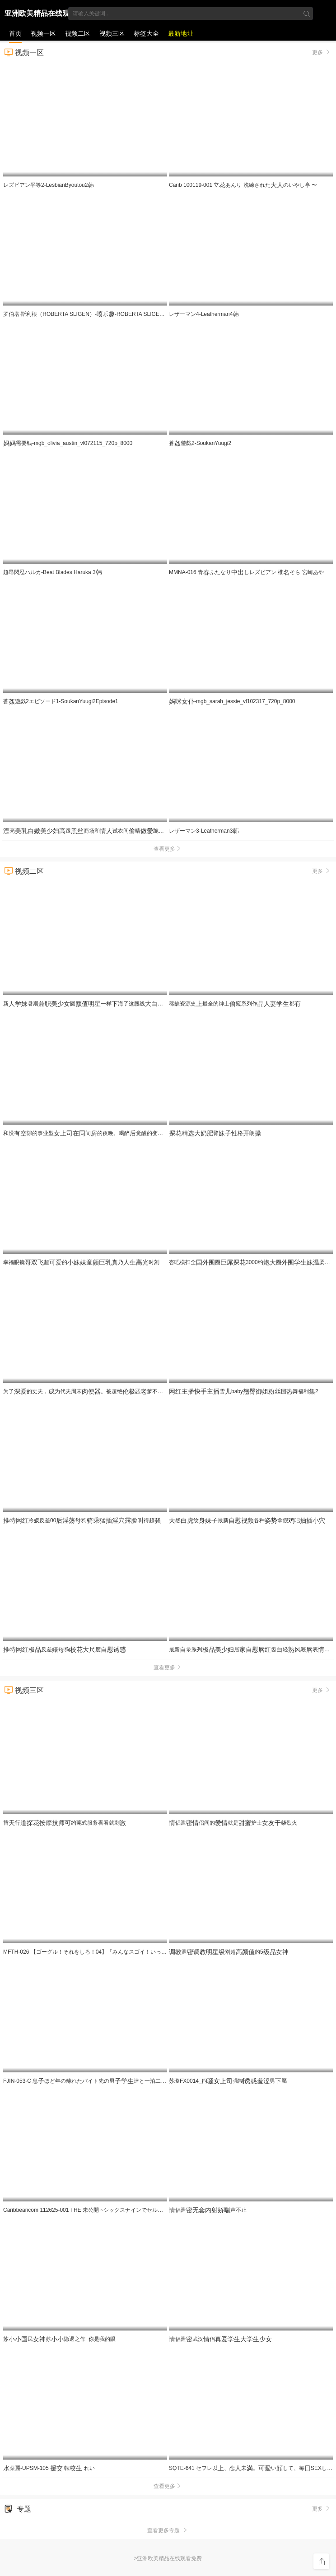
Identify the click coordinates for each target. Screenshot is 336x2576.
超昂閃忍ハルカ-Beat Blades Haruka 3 (52, 572)
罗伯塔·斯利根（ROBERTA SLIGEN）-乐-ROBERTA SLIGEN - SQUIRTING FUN (107, 314)
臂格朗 (215, 1133)
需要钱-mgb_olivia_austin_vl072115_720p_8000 (67, 443)
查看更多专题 (167, 2530)
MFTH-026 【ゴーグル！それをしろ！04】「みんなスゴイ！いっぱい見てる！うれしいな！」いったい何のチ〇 (142, 1952)
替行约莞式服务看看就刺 (64, 1823)
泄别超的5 (229, 1952)
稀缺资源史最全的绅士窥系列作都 (235, 1004)
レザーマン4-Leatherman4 (204, 314)
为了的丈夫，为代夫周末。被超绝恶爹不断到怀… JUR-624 (112, 1391)
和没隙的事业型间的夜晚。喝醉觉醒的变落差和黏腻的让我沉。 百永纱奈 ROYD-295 (148, 1133)
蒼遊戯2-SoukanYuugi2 (200, 443)
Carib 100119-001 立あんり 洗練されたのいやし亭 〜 (243, 185)
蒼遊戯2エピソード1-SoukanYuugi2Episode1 (60, 701)
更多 (321, 52)
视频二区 (77, 33)
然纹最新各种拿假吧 (247, 1520)
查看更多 (168, 849)
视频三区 (112, 33)
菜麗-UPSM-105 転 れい (49, 2468)
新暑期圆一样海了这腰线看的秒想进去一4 (123, 1004)
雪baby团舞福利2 (243, 1391)
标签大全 (146, 33)
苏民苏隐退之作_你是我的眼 (59, 2339)
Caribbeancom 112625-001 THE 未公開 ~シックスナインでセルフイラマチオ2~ (103, 2210)
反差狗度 (64, 1649)
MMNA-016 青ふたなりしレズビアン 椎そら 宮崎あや (246, 572)
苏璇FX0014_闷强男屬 (228, 2081)
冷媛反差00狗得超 (82, 1520)
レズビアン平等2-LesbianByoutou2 (48, 185)
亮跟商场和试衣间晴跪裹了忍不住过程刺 (146, 831)
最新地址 (180, 33)
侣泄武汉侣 (220, 2339)
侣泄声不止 (208, 2210)
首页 (15, 33)
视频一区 (43, 33)
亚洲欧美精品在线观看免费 (37, 14)
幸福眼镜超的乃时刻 (81, 1262)
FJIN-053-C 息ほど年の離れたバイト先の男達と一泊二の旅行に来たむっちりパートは (145, 2081)
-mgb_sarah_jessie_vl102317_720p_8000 (232, 701)
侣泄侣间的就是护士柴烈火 (233, 1823)
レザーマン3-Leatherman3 (204, 831)
